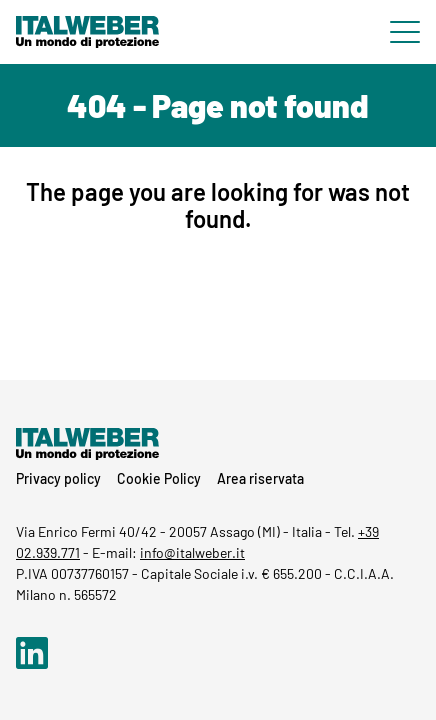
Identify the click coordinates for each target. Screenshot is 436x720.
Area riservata (260, 478)
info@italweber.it (192, 552)
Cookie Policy (159, 478)
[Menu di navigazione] (405, 32)
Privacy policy (58, 478)
